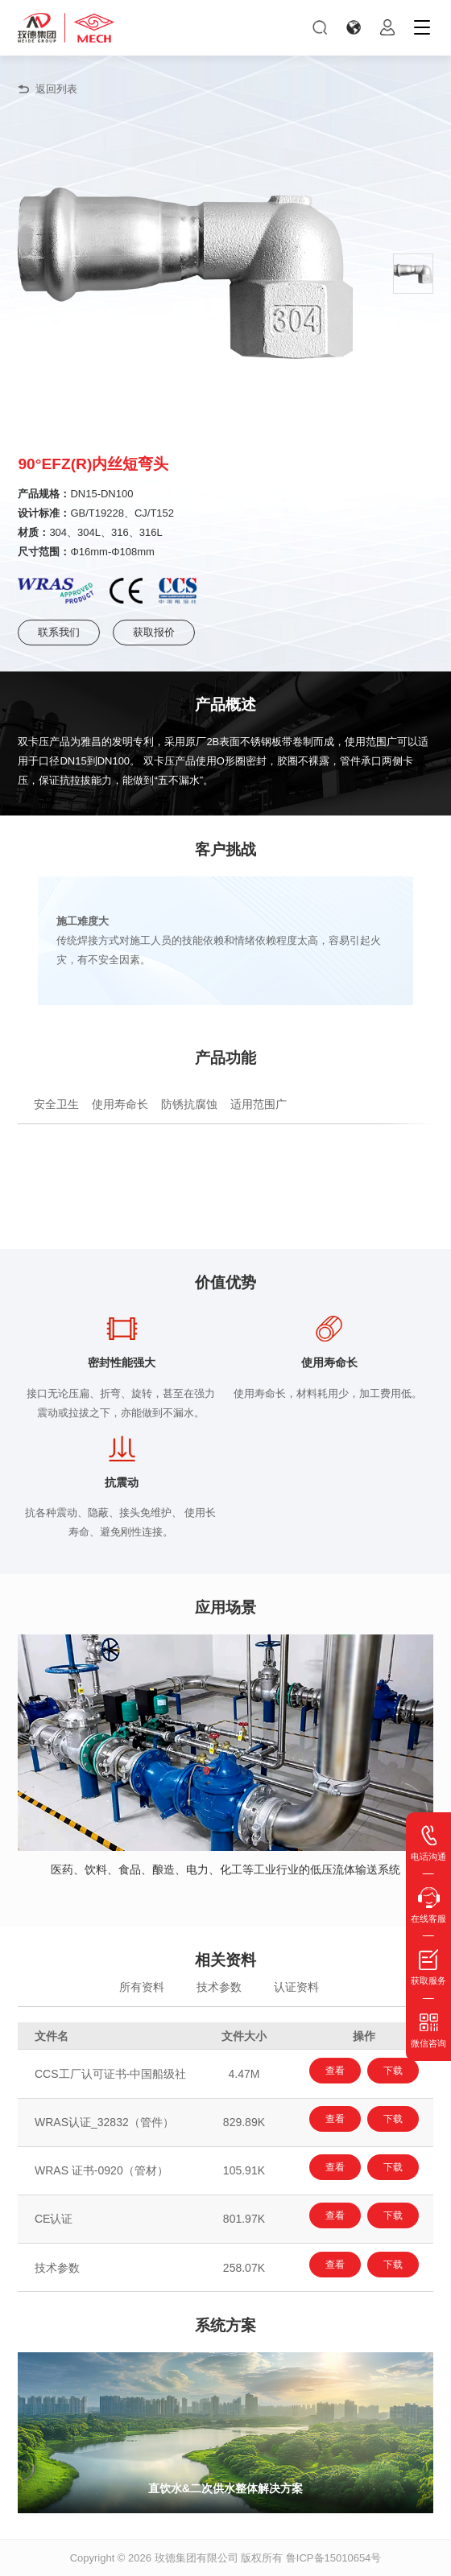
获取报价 (154, 632)
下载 (393, 2070)
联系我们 (59, 632)
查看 (335, 2070)
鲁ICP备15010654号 (334, 2558)
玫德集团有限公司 (196, 2558)
